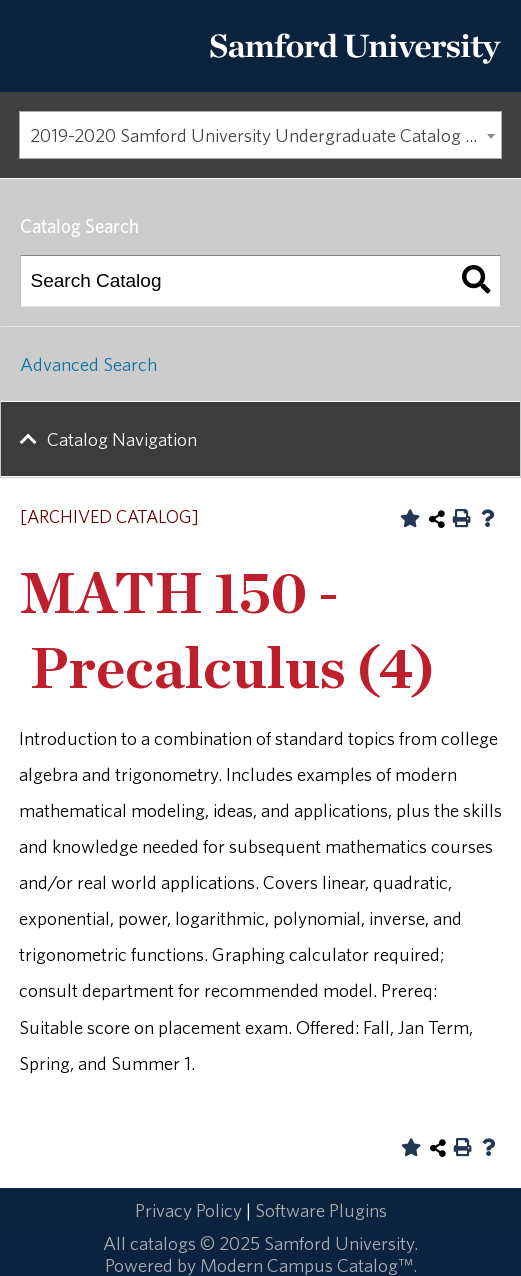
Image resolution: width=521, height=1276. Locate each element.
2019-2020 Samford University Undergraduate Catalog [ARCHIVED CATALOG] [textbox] (266, 135)
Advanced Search (88, 364)
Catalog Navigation (122, 439)
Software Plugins (321, 1210)
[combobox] (260, 135)
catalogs (163, 1243)
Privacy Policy (188, 1210)
